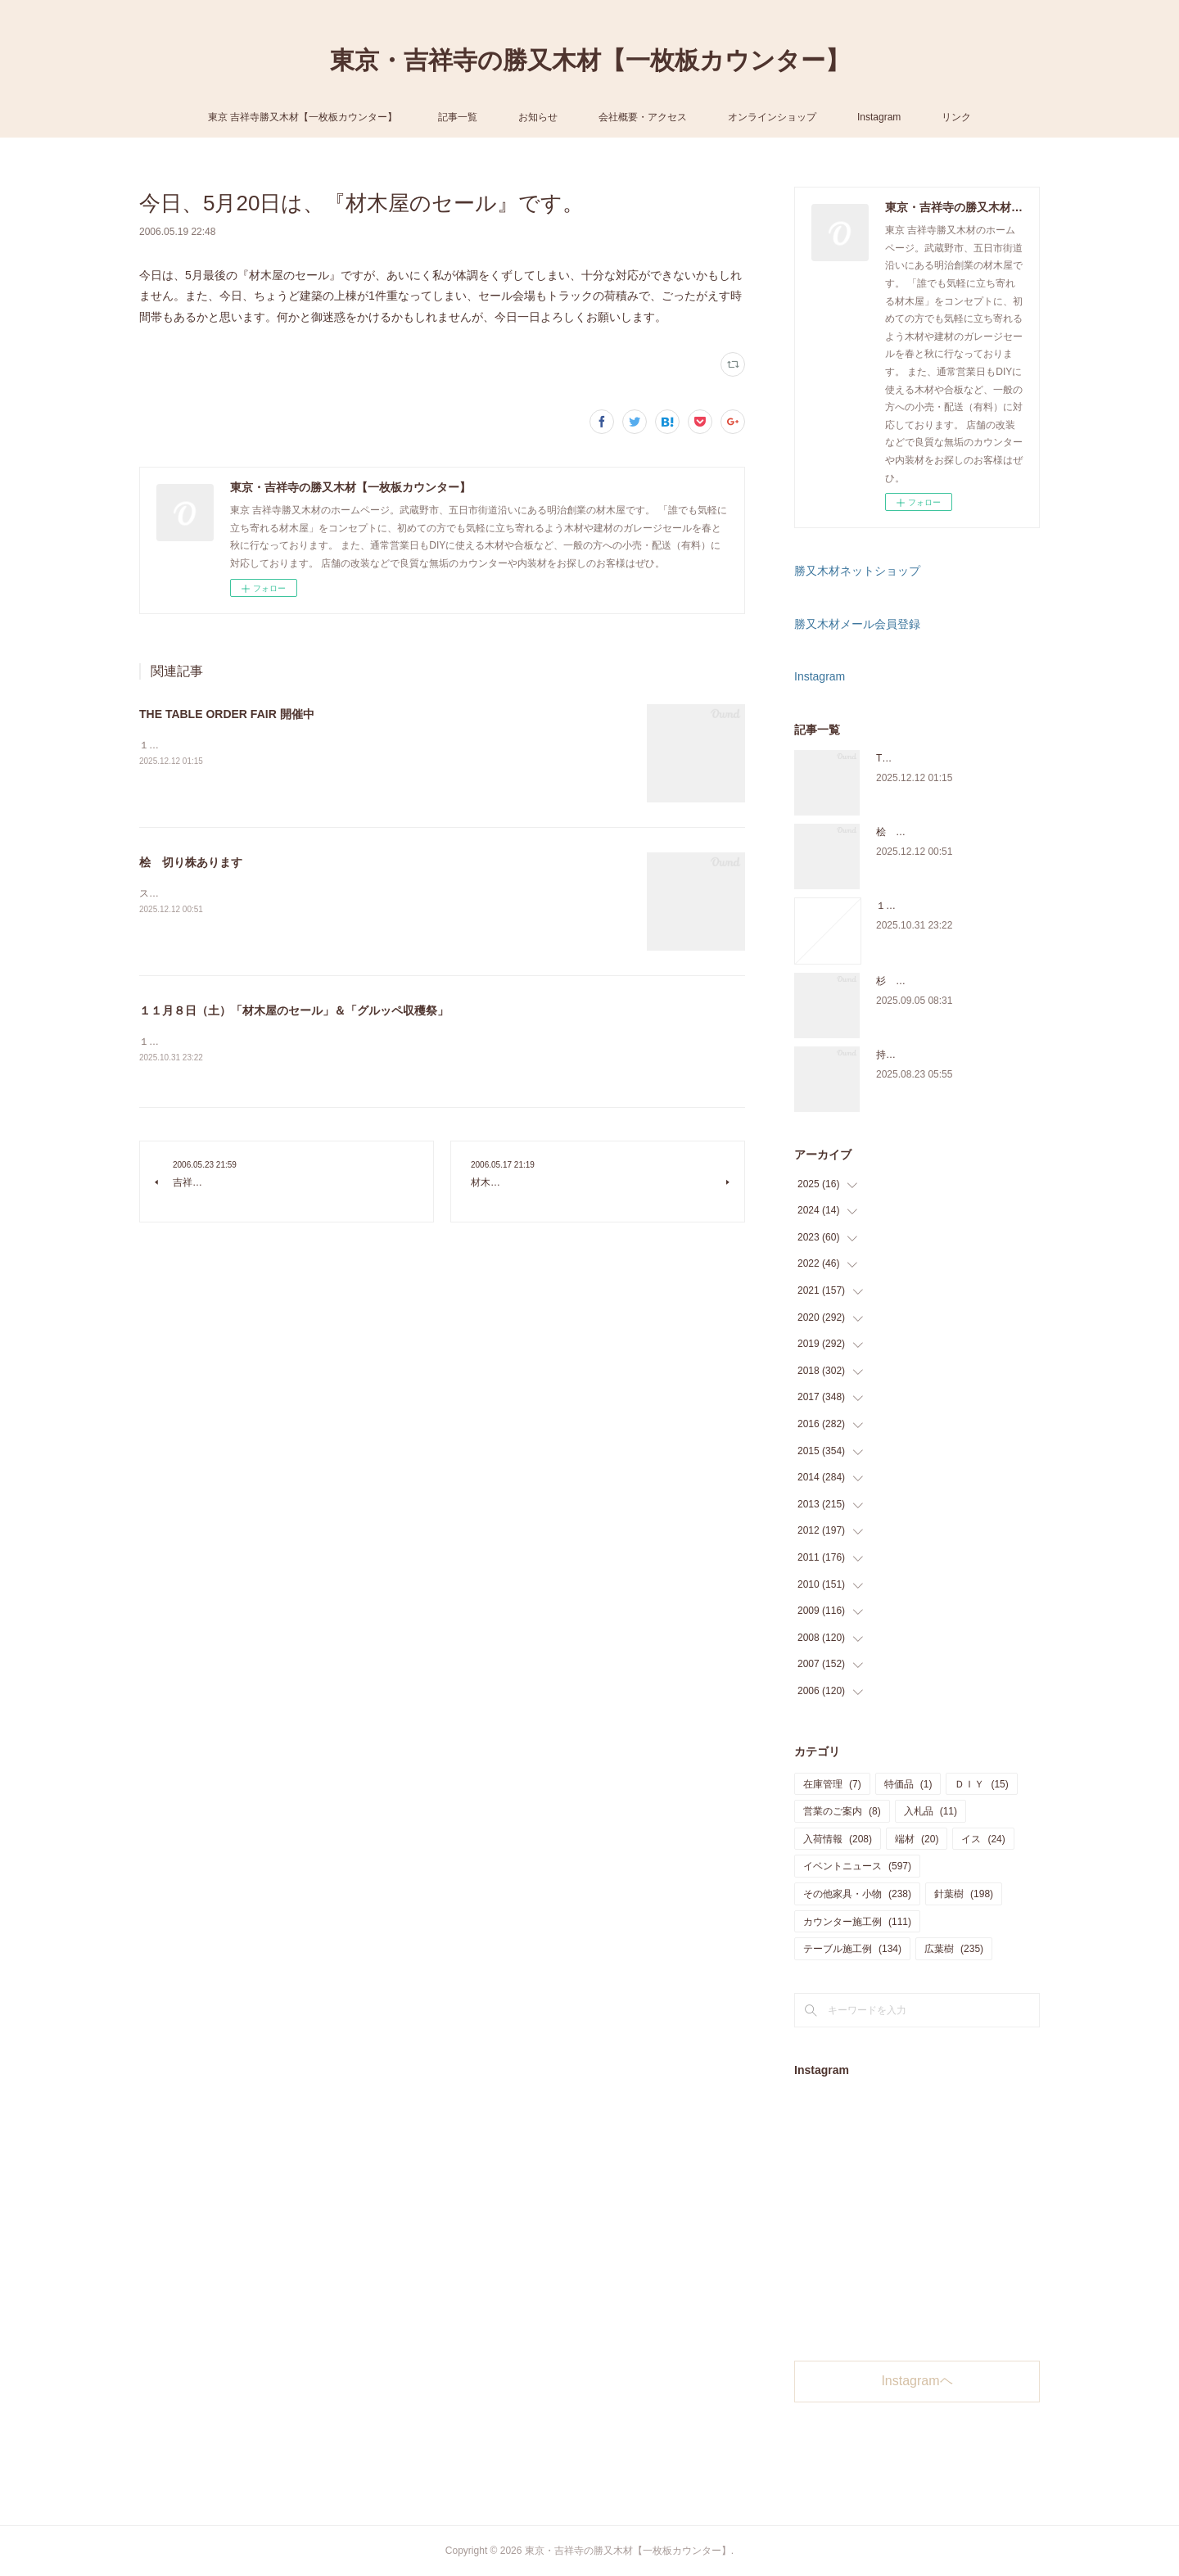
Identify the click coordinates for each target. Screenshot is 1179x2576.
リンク (956, 117)
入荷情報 (837, 1839)
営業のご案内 (842, 1811)
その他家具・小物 (857, 1894)
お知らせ (538, 117)
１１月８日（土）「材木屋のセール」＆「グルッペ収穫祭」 (294, 1010)
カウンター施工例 (857, 1921)
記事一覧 (457, 117)
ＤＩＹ (981, 1784)
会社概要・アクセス (643, 117)
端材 (916, 1839)
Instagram (879, 117)
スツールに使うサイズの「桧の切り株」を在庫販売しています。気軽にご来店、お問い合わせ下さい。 (365, 893)
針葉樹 (963, 1894)
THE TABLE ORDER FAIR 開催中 (226, 714)
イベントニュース (857, 1866)
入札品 (930, 1811)
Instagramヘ (916, 2381)
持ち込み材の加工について (935, 1054)
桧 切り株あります (190, 862)
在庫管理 (832, 1784)
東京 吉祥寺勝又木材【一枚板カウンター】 (302, 117)
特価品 (908, 1784)
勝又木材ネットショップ (857, 570)
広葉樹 (953, 1949)
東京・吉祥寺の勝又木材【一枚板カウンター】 (590, 60)
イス (983, 1839)
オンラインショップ (772, 117)
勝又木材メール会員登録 (857, 623)
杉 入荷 (895, 981)
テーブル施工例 (852, 1949)
